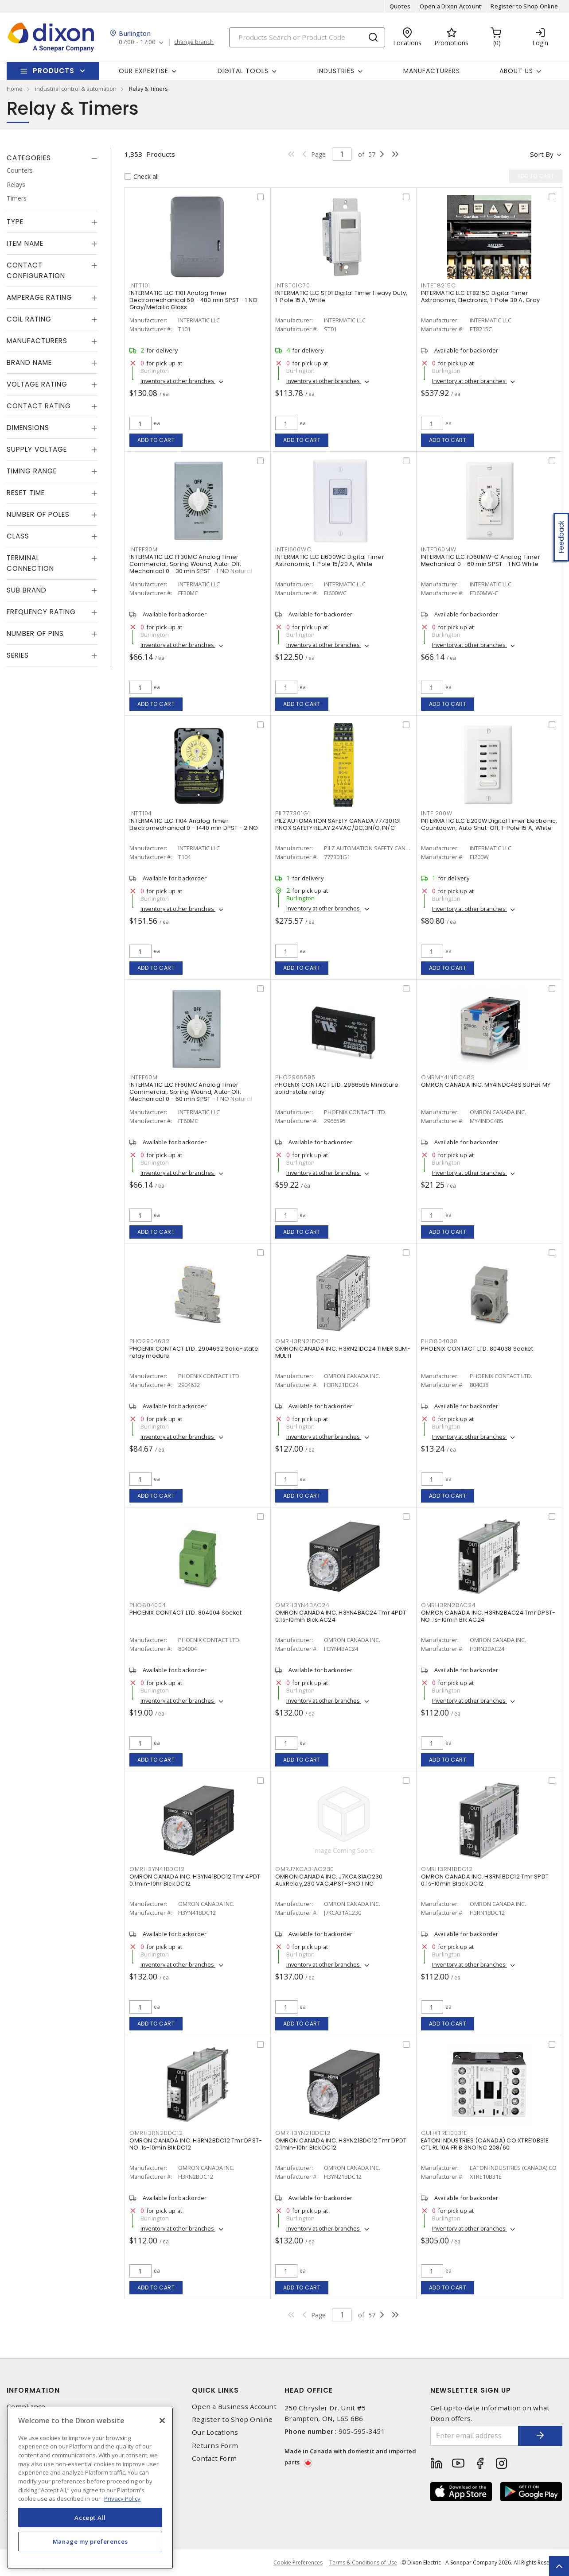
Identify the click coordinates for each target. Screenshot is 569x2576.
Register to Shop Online (524, 6)
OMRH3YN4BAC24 (302, 1605)
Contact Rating (39, 406)
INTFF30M (143, 549)
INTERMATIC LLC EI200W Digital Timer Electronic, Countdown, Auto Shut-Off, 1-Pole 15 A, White (489, 824)
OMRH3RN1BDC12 (447, 1869)
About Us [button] (516, 70)
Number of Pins (35, 633)
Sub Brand (27, 590)
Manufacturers (431, 70)
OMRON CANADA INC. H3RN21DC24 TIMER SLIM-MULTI (342, 1352)
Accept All (90, 2518)
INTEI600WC (293, 549)
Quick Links (215, 2390)
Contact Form (214, 2458)
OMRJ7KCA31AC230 (304, 1869)
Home (15, 89)
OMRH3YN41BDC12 (157, 1869)
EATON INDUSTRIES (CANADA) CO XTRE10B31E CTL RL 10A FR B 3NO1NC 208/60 (485, 2144)
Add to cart (156, 440)
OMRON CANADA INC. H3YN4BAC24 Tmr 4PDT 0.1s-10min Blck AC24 (340, 1616)
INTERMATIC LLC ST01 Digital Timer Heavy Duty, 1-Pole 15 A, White (341, 296)
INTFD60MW (438, 549)
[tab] (52, 158)
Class (18, 536)
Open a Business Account (234, 2406)
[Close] (162, 2420)
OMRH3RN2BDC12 (156, 2133)
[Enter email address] (474, 2436)
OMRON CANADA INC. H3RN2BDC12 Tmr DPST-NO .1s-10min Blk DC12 (195, 2144)
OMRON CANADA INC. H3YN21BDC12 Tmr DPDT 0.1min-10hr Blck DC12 (341, 2144)
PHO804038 (439, 1341)
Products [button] (53, 70)
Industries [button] (336, 70)
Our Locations (215, 2432)
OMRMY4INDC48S (448, 1077)
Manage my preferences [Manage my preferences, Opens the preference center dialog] (90, 2541)
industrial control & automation (76, 89)
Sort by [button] (541, 154)
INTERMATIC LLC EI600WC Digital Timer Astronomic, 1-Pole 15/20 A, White (329, 560)
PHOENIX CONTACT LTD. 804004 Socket (185, 1612)
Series (18, 655)
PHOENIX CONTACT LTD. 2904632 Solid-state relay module (193, 1352)
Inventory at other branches (177, 381)
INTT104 (140, 813)
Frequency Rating (41, 611)
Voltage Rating (37, 384)
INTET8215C (438, 285)
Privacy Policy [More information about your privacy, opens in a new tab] (122, 2498)
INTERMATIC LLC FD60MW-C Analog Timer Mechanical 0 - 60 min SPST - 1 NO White (480, 560)
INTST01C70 (292, 285)
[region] (90, 2488)
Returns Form (215, 2445)
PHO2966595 (295, 1077)
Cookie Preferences (298, 2562)
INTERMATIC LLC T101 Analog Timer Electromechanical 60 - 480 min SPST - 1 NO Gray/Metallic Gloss (193, 300)
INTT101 (139, 285)
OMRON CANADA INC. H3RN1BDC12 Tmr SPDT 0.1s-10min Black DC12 (485, 1880)
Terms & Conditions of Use (363, 2562)
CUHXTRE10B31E (444, 2133)
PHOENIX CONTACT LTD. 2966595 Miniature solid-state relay (337, 1088)
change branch (194, 42)
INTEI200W (436, 813)
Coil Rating (29, 319)
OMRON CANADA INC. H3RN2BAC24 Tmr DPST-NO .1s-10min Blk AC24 (488, 1616)
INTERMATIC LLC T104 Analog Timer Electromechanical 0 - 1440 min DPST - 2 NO (193, 824)
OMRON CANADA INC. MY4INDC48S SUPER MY (485, 1085)
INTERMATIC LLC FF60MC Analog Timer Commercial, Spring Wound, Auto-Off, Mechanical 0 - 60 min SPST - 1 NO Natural (190, 1092)
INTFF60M (143, 1077)
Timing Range (32, 471)
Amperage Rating (39, 297)
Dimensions (28, 427)
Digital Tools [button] (243, 70)
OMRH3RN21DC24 (302, 1341)
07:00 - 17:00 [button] (137, 42)
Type (15, 221)
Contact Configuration (36, 270)
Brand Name (29, 362)
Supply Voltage (37, 449)
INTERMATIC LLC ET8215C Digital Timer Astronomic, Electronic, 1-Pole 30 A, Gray (480, 296)
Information (33, 2390)
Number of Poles (38, 514)
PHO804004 (147, 1605)
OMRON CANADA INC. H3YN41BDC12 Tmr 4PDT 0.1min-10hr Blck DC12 (195, 1880)
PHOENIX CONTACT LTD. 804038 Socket (477, 1348)
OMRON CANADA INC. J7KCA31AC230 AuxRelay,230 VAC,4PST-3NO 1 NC (329, 1880)
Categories (29, 158)
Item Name (25, 243)
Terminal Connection (30, 563)
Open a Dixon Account (450, 6)
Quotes (400, 6)
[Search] (307, 37)
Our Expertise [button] (143, 70)
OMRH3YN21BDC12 (303, 2133)
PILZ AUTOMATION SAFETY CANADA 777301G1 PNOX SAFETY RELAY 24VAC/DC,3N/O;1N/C (338, 824)
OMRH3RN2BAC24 (448, 1605)
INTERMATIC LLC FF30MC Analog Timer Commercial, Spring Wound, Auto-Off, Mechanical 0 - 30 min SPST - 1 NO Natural (190, 564)
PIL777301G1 (292, 813)
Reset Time (26, 492)
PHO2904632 (149, 1341)
